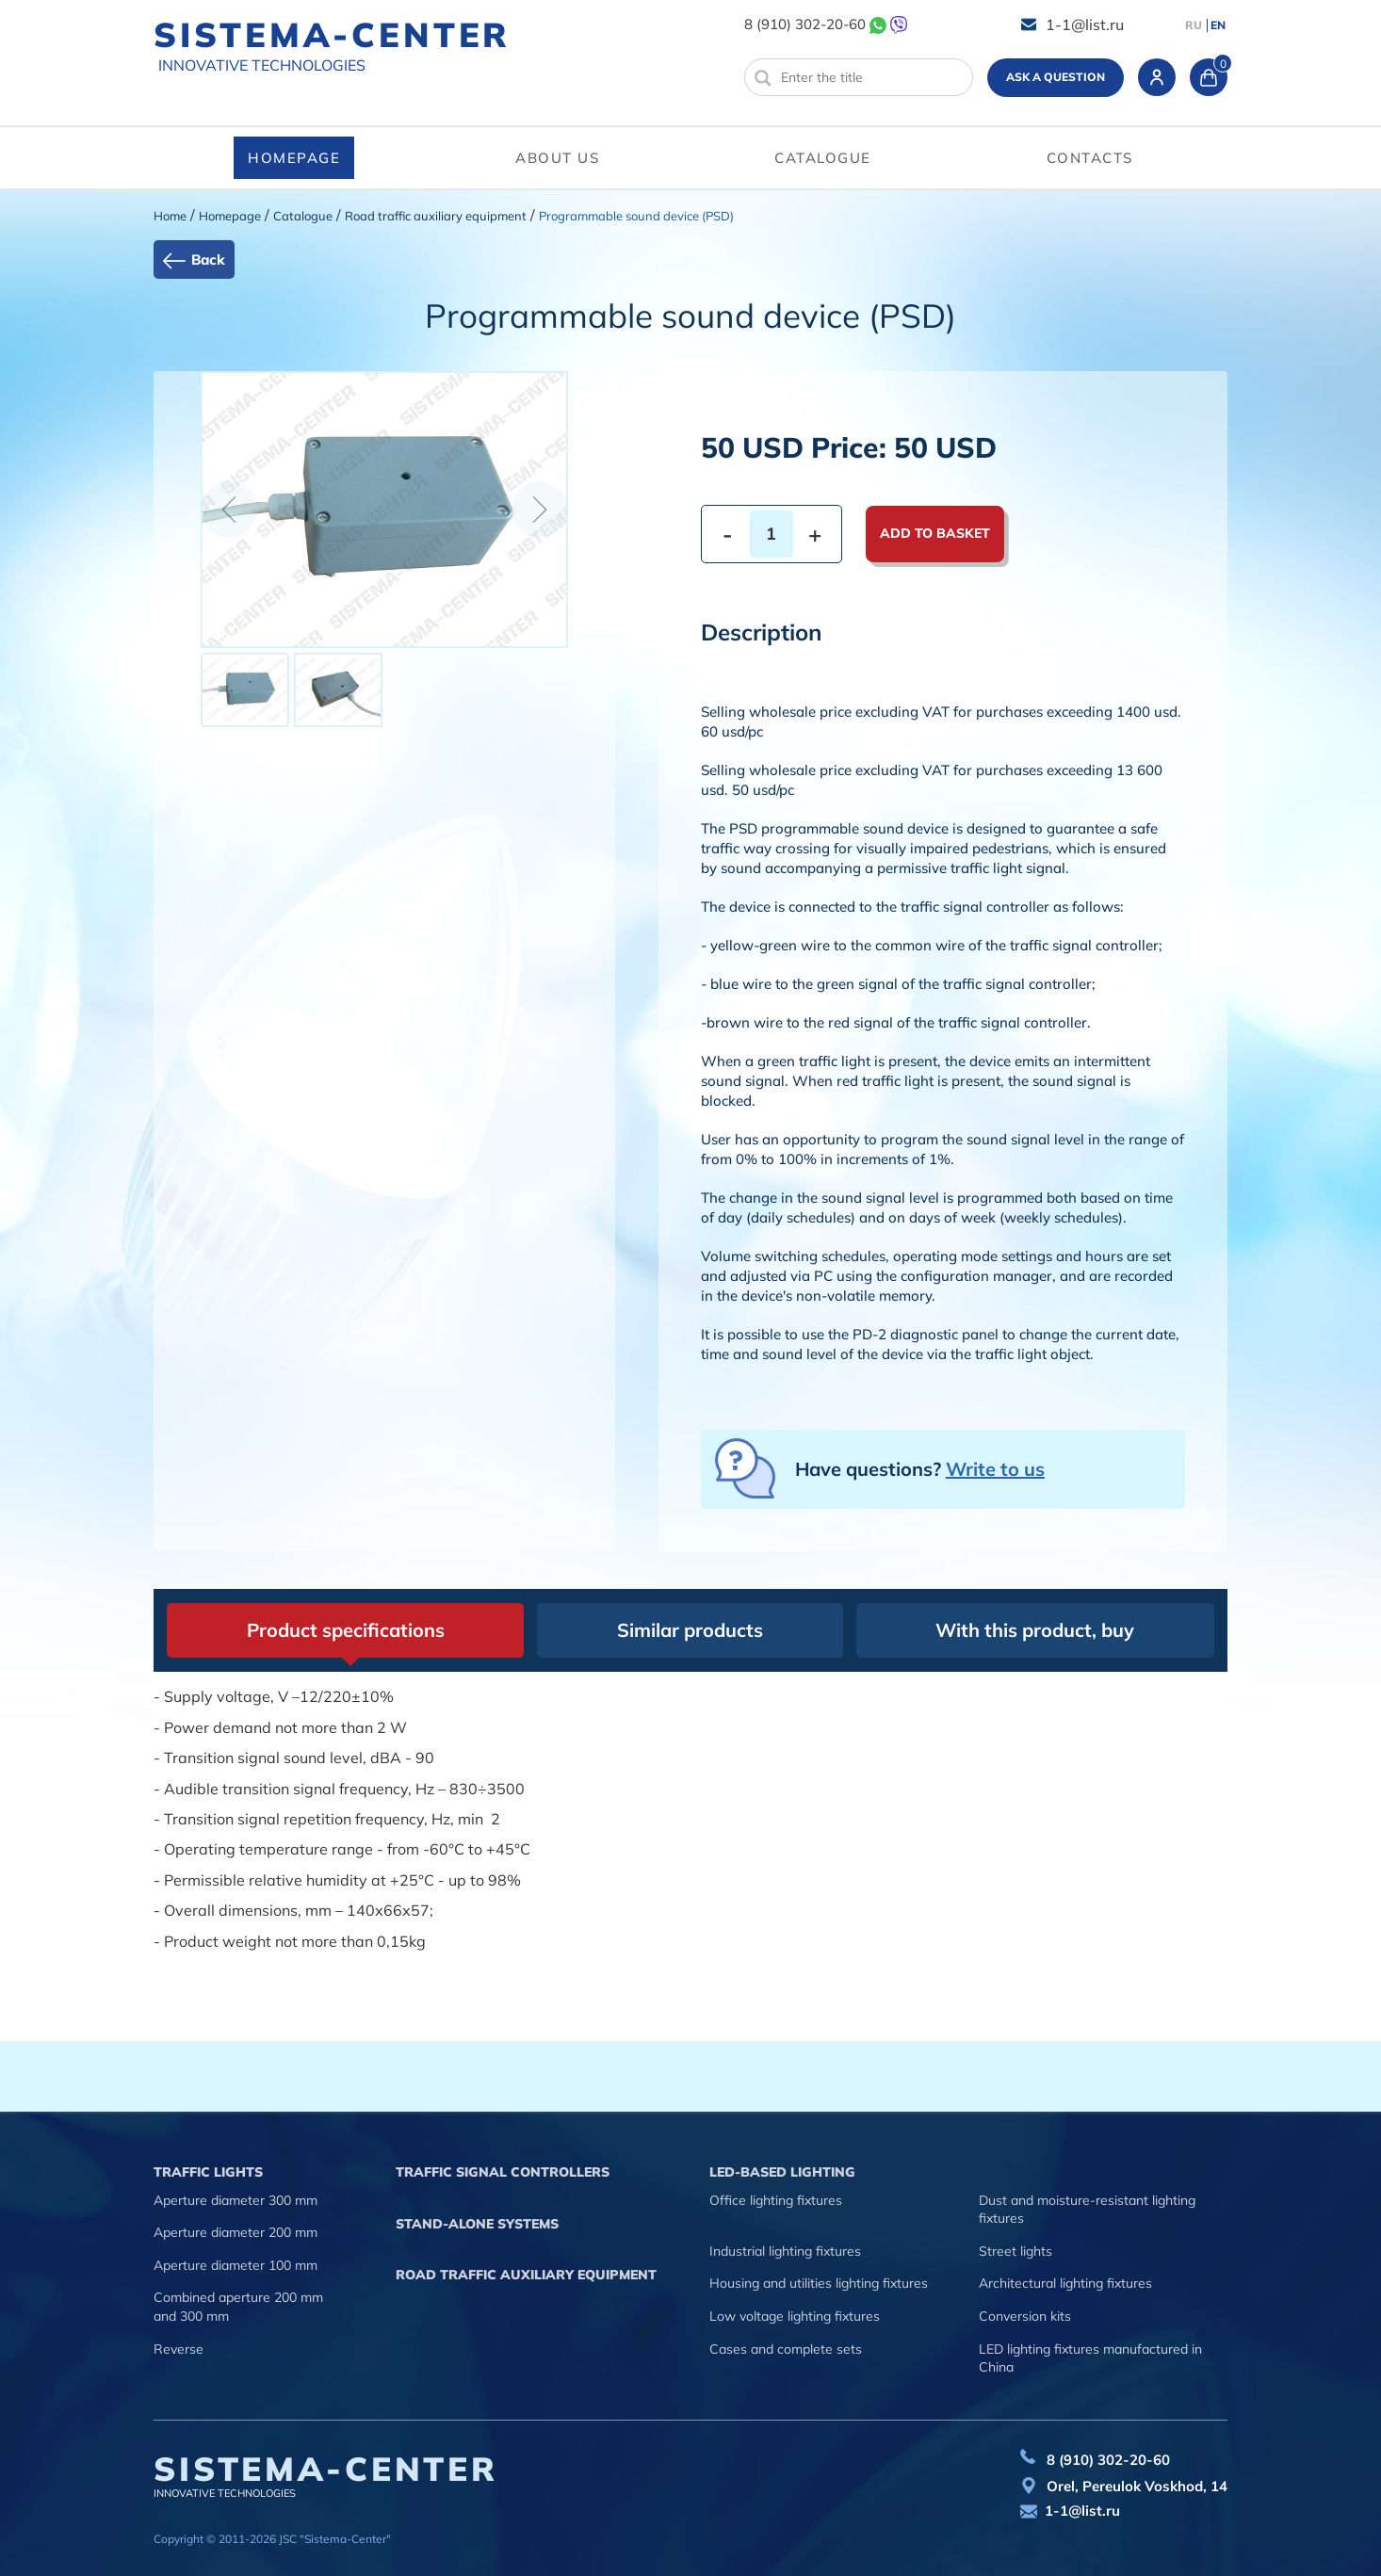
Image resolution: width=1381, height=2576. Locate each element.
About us (557, 158)
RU (1193, 25)
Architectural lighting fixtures (1065, 2283)
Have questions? (920, 1469)
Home (170, 215)
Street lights (1015, 2251)
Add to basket (935, 533)
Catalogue (822, 158)
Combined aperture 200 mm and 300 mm (238, 2307)
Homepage (294, 158)
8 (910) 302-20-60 (805, 24)
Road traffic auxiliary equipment (436, 215)
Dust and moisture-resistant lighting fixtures (1087, 2210)
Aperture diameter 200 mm (235, 2232)
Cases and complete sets (785, 2349)
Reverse (178, 2349)
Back (208, 259)
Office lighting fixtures (775, 2200)
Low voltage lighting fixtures (794, 2316)
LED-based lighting (782, 2171)
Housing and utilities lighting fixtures (818, 2283)
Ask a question (1055, 77)
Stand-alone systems (477, 2223)
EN (1218, 25)
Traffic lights (208, 2171)
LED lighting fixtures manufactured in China (1090, 2358)
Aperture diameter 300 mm (235, 2200)
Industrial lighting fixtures (785, 2251)
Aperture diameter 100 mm (235, 2265)
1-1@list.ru (1085, 24)
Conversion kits (1025, 2316)
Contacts (1090, 158)
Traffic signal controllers (502, 2171)
